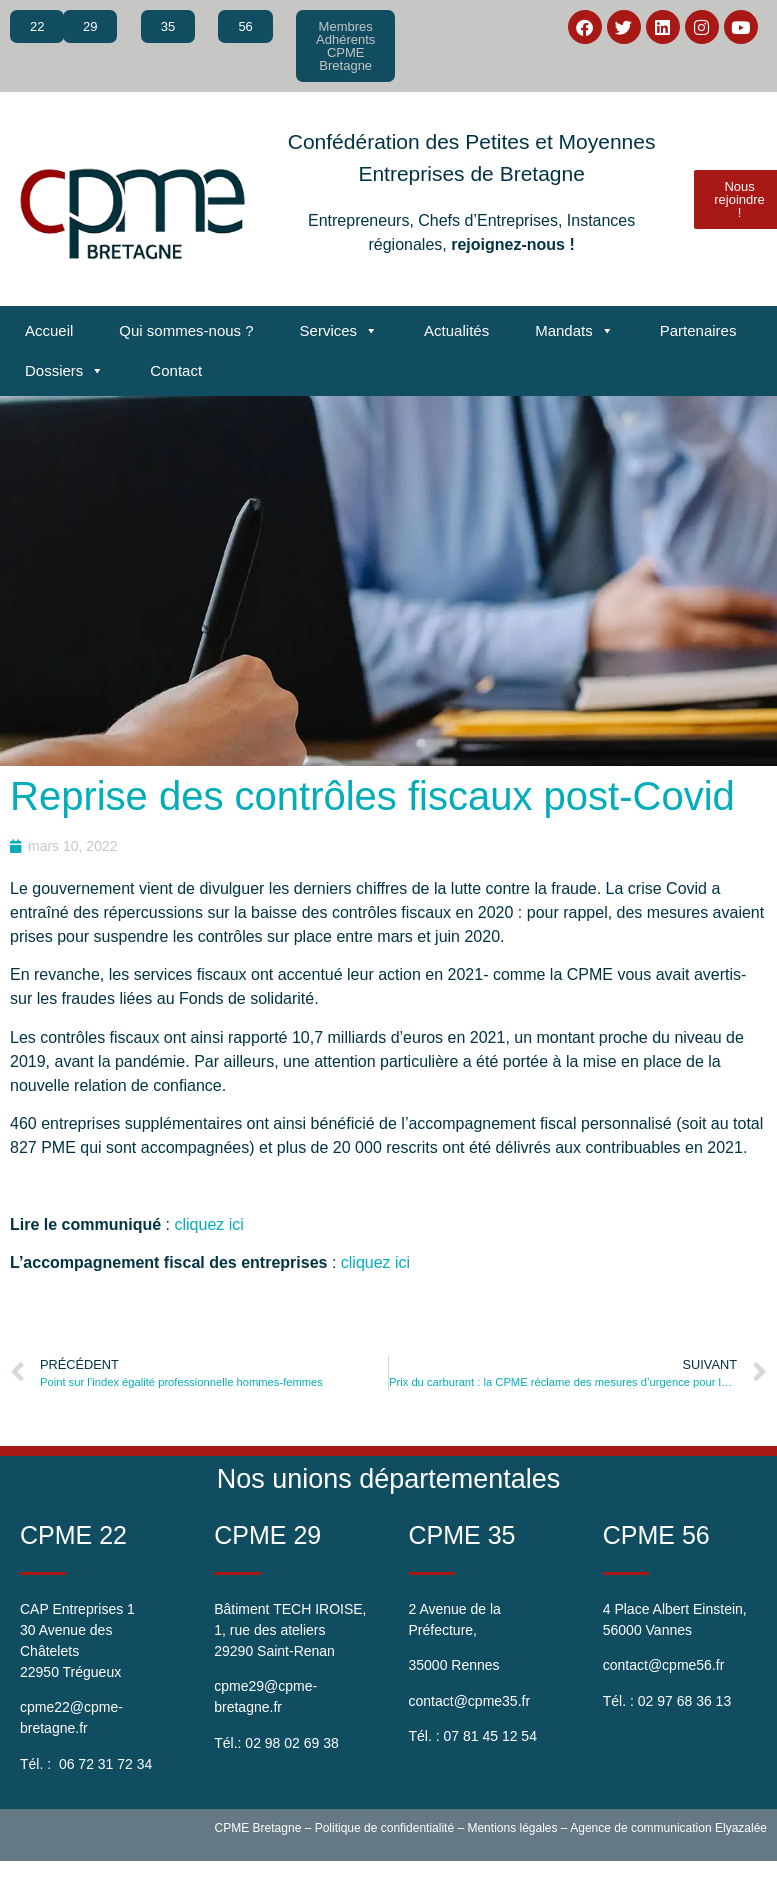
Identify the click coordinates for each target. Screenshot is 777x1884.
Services (339, 331)
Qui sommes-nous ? (186, 330)
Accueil (49, 330)
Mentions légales (512, 1828)
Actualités (456, 330)
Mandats (574, 331)
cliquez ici (208, 1224)
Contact (176, 370)
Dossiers (64, 371)
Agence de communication (640, 1828)
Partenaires (698, 330)
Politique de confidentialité (384, 1828)
